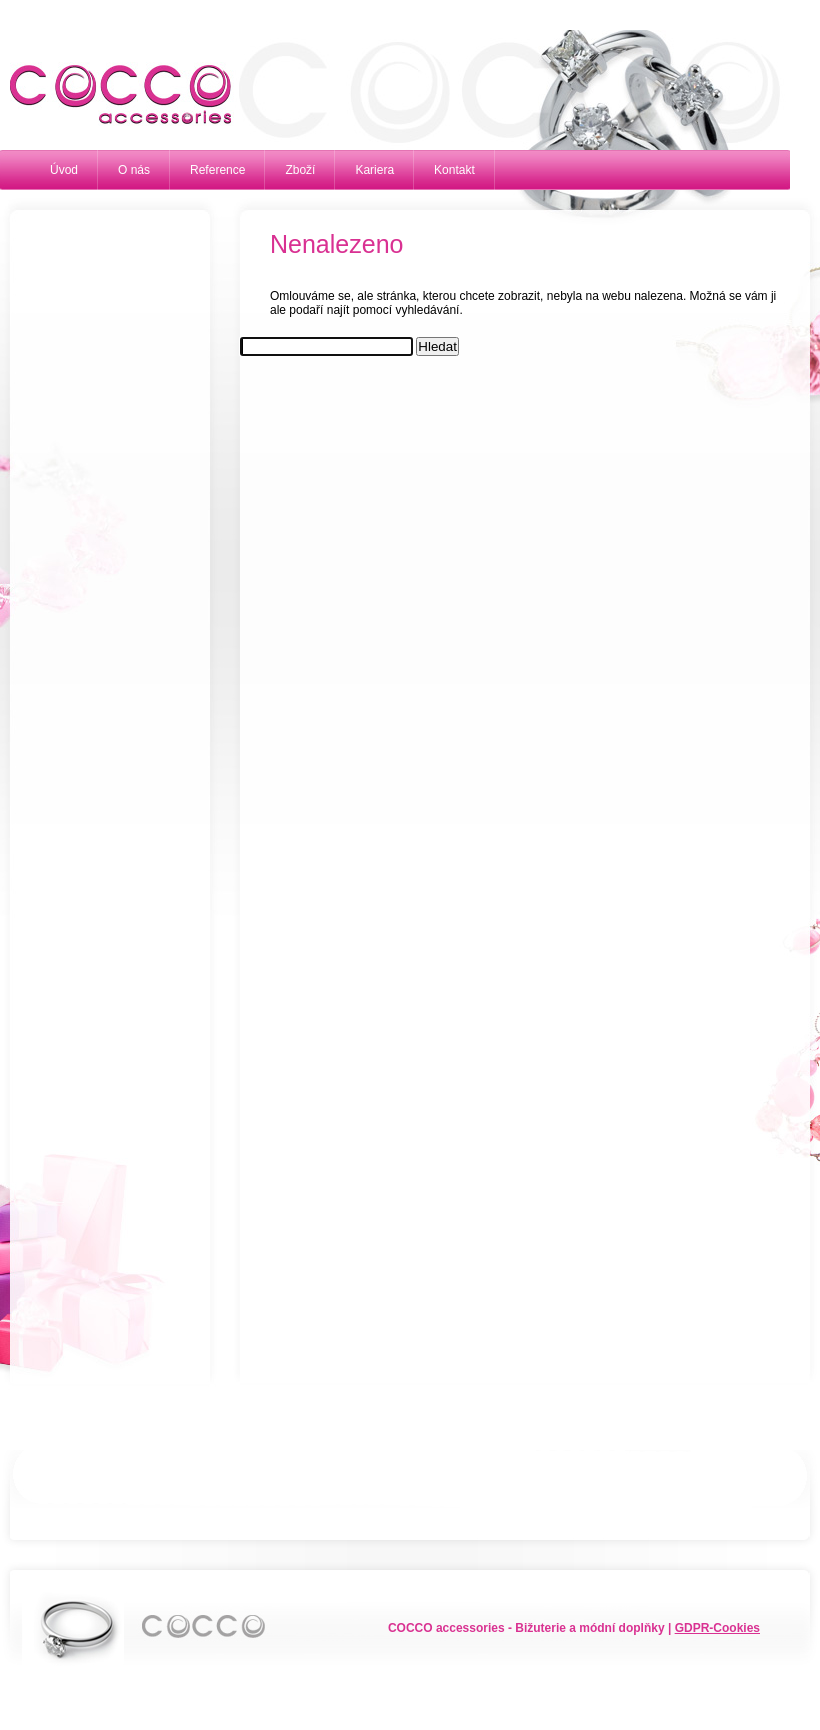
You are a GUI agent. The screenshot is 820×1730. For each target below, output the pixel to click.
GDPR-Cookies (717, 1628)
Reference (217, 170)
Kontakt (454, 170)
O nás (134, 170)
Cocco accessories (110, 95)
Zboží (300, 170)
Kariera (374, 170)
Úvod (64, 170)
